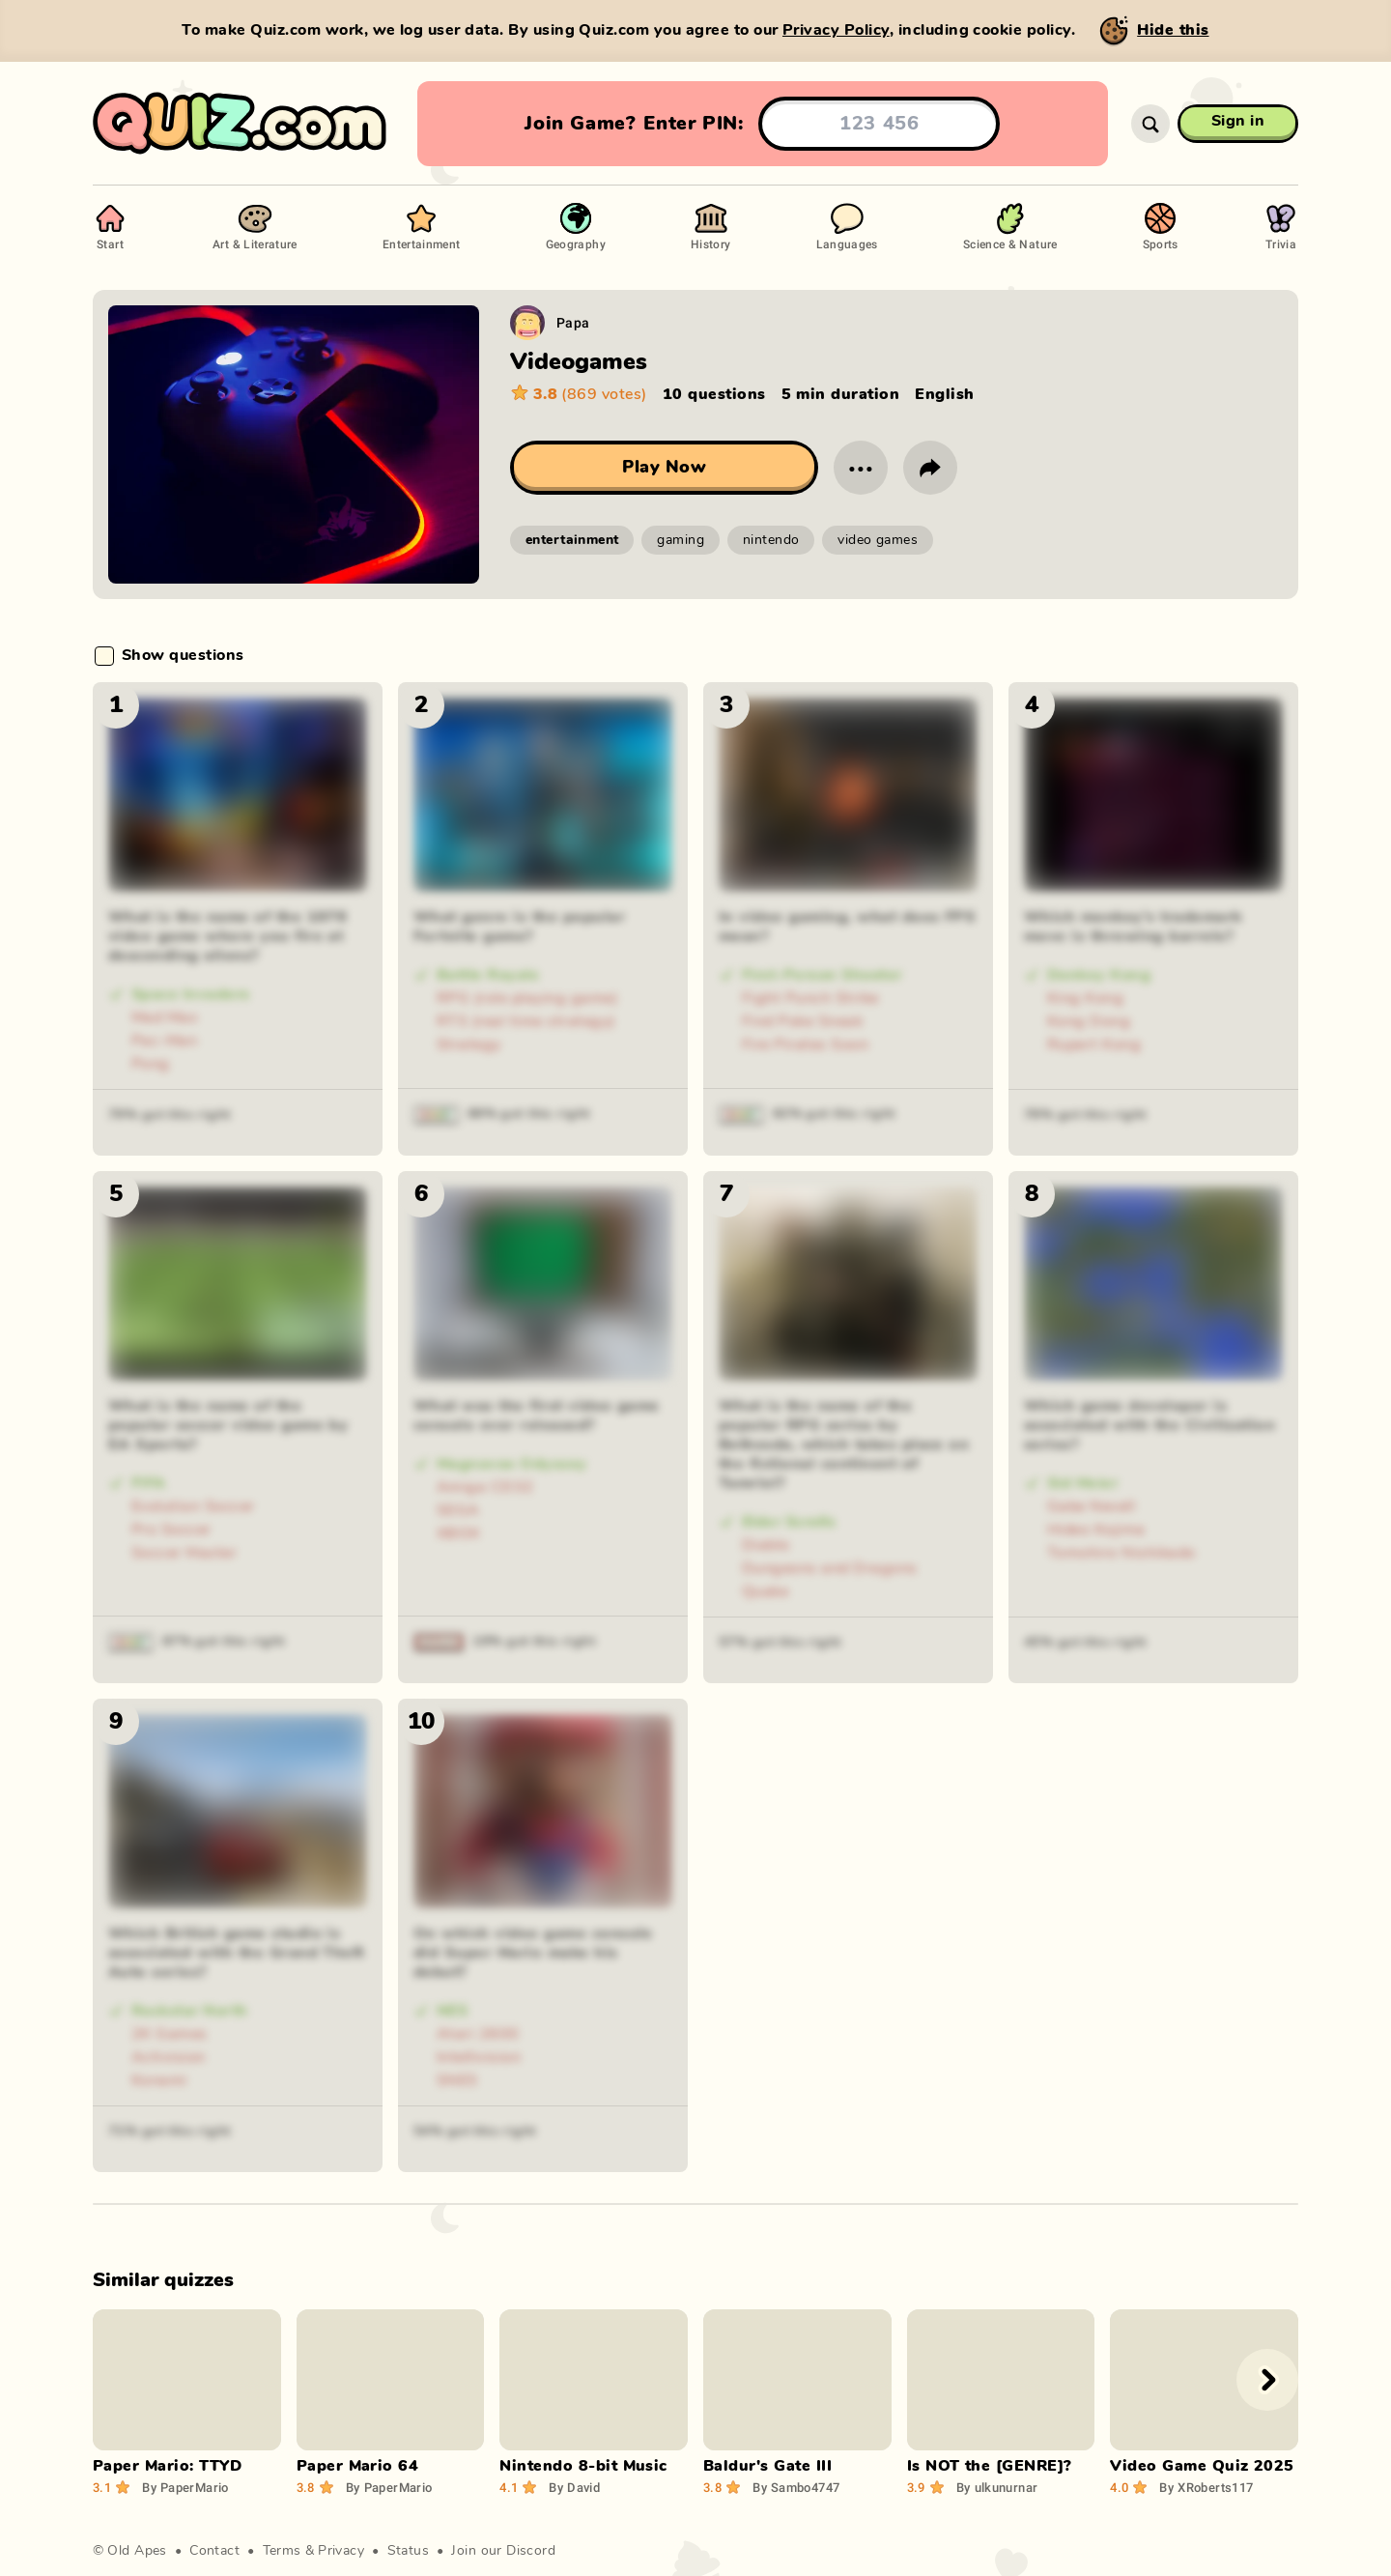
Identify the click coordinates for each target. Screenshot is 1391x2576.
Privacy (341, 2551)
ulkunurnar (997, 2487)
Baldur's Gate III (767, 2466)
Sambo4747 (795, 2487)
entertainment (571, 540)
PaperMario (185, 2487)
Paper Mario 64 (358, 2466)
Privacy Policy (836, 30)
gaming (680, 540)
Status (408, 2551)
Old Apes (136, 2551)
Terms (282, 2551)
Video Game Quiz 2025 (1202, 2466)
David (574, 2487)
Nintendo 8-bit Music (583, 2466)
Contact (214, 2551)
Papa (573, 322)
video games (877, 540)
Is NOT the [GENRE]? (989, 2466)
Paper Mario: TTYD (167, 2466)
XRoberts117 (1206, 2487)
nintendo (771, 540)
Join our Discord (503, 2551)
